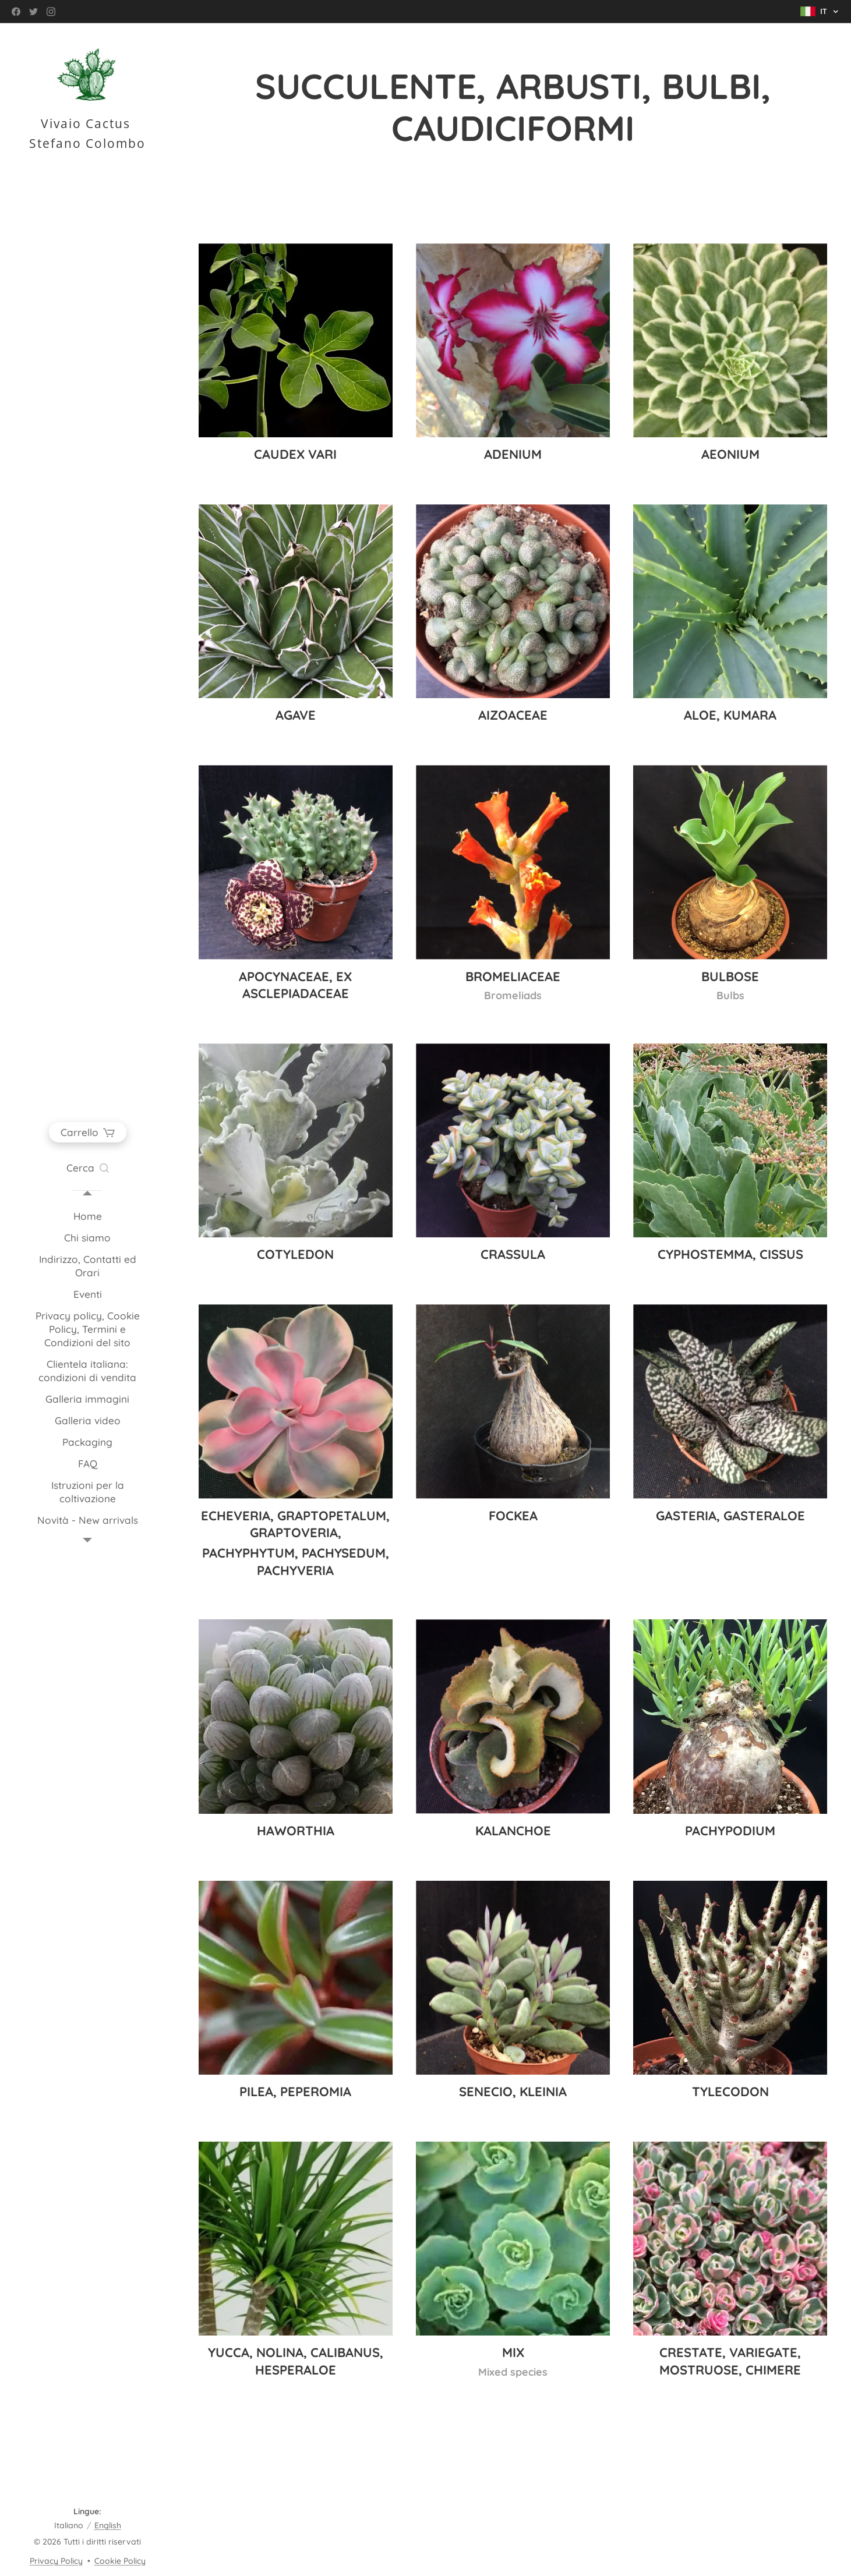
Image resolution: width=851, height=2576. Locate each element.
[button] (88, 1168)
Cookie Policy (120, 2561)
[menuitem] (87, 1216)
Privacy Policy (56, 2561)
